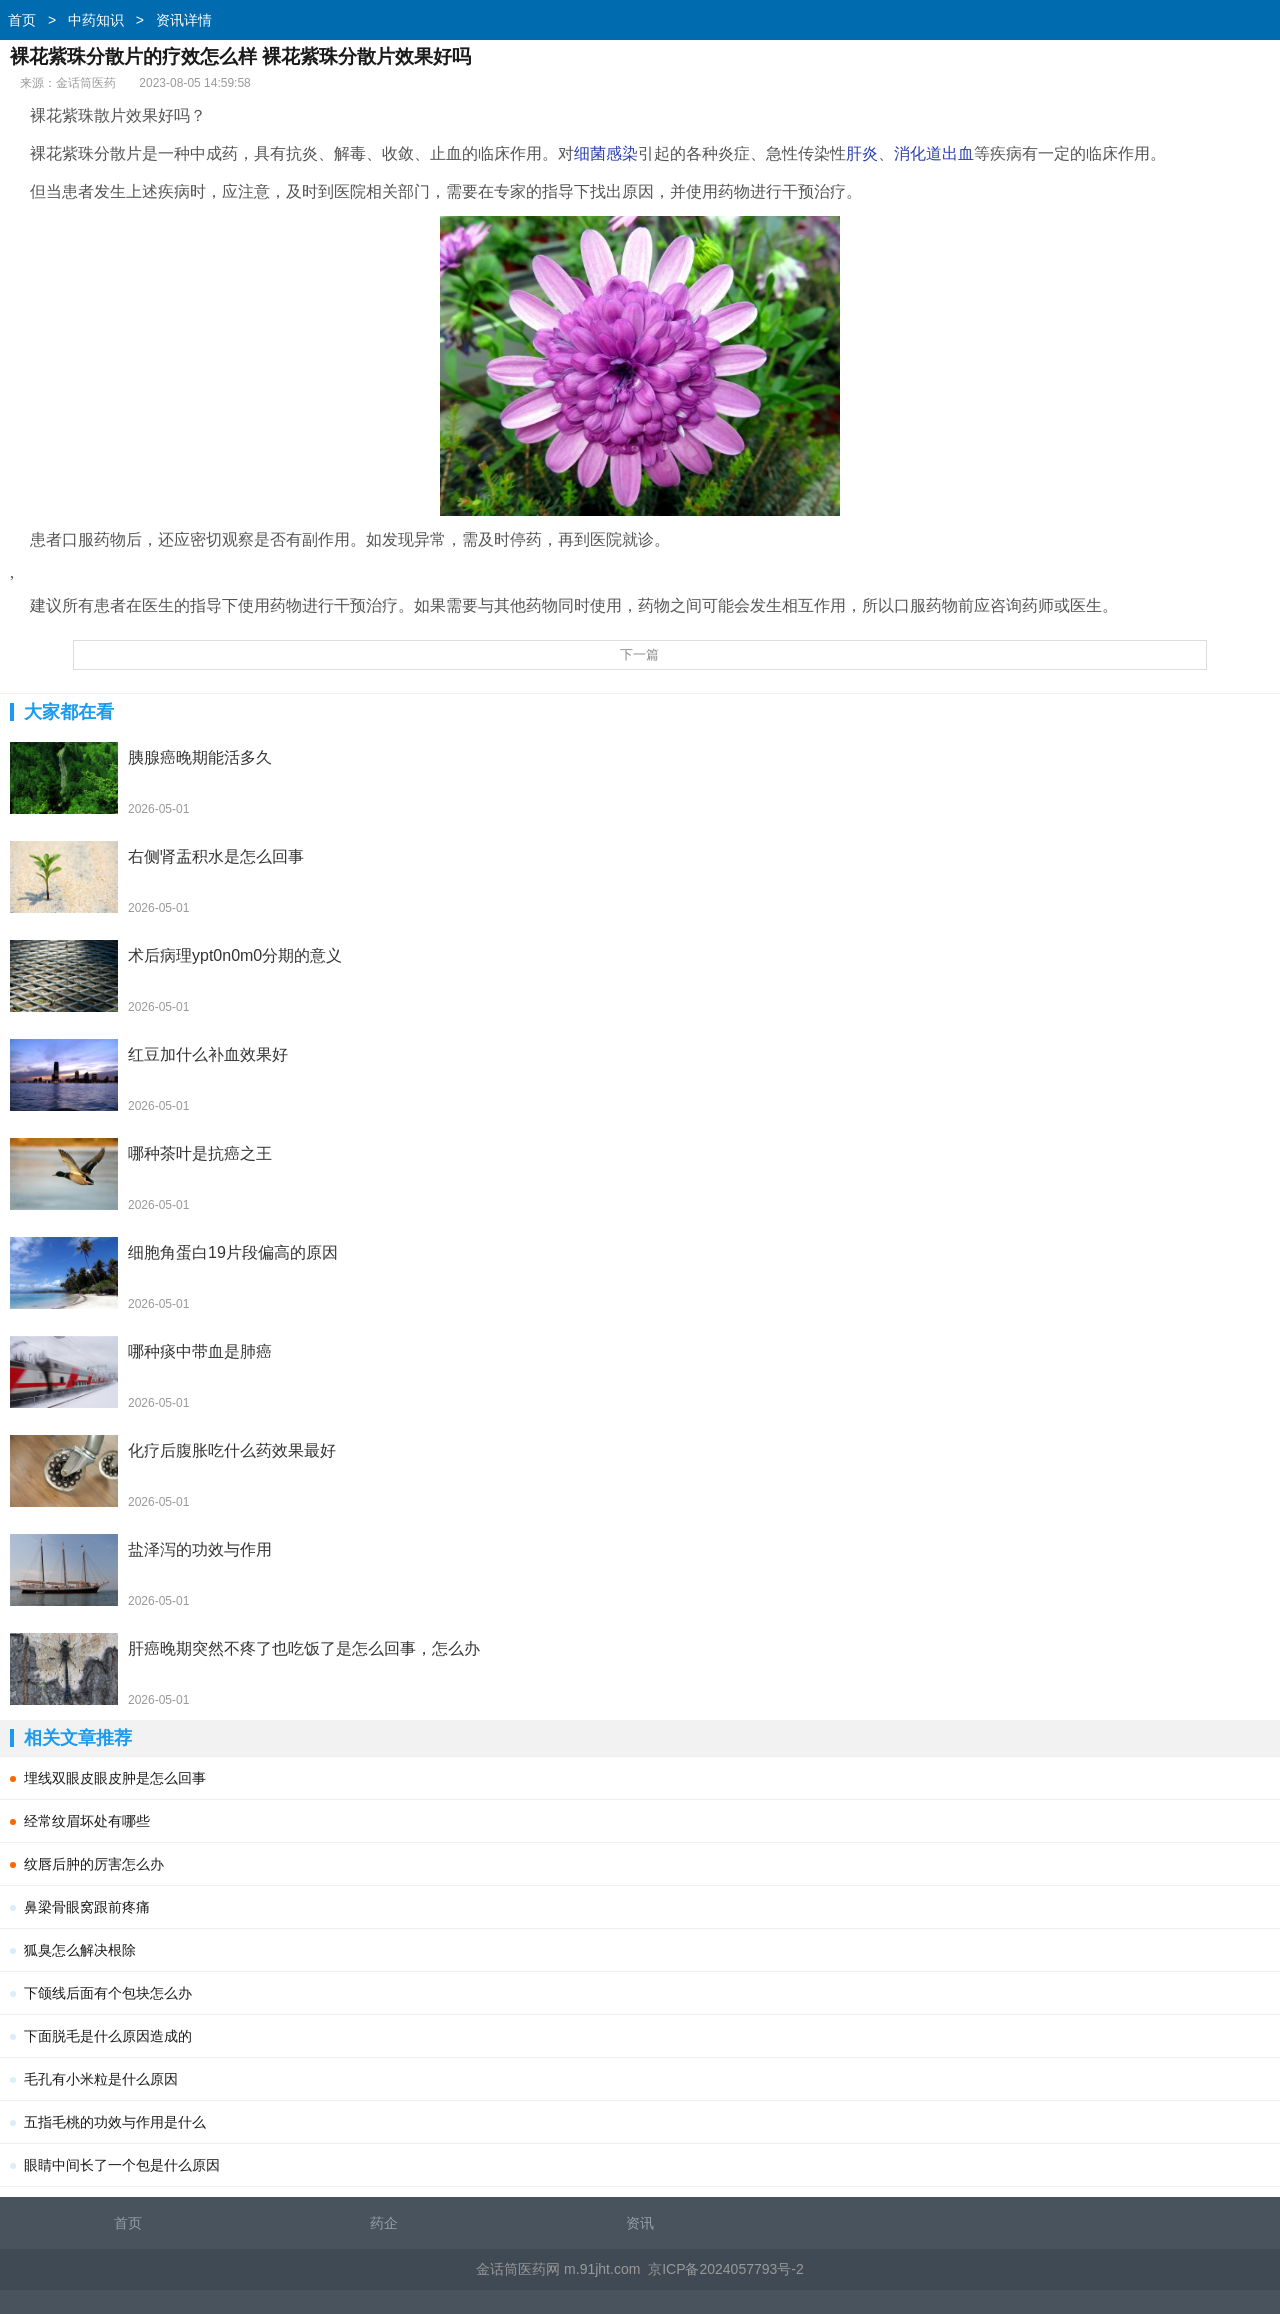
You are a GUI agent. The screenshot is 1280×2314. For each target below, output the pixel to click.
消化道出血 (934, 153)
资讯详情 (184, 20)
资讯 (640, 2223)
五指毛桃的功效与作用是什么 (115, 2122)
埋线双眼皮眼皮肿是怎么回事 (115, 1778)
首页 (22, 20)
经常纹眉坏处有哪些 (87, 1821)
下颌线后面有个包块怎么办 (108, 1993)
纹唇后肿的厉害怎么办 (94, 1864)
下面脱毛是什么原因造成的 (108, 2036)
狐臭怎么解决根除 (80, 1950)
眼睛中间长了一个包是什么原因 (122, 2165)
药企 (384, 2223)
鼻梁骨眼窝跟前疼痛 (87, 1907)
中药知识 (96, 20)
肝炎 (862, 153)
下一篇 (639, 654)
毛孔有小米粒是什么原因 (101, 2079)
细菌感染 (606, 153)
